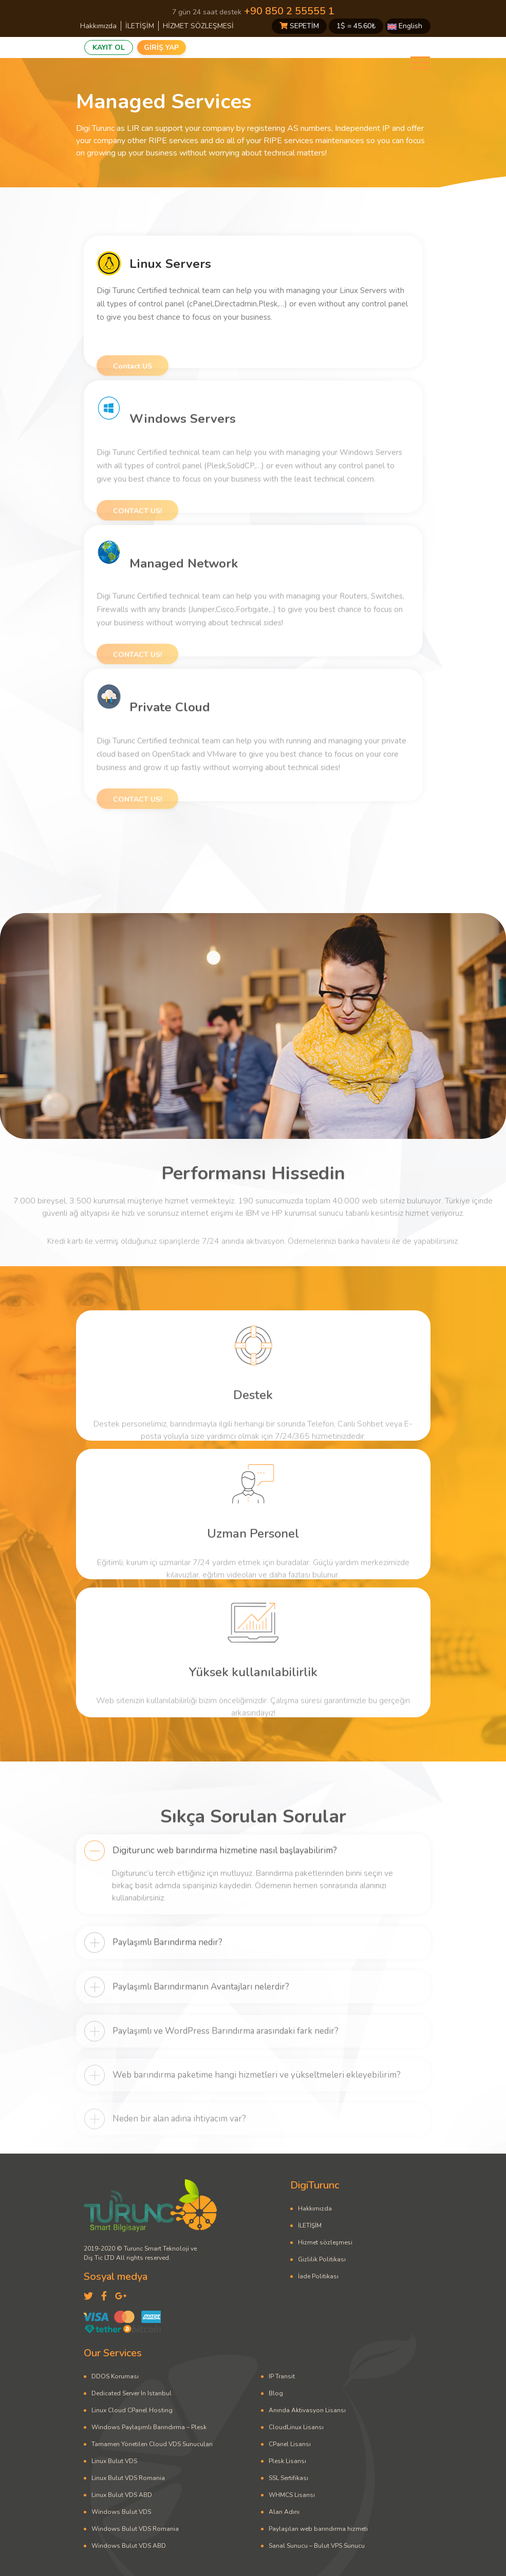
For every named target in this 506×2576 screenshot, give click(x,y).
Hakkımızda (98, 26)
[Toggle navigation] (420, 62)
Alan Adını (284, 2512)
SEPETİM (299, 26)
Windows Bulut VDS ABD (128, 2546)
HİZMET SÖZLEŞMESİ (198, 26)
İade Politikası (318, 2276)
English (404, 26)
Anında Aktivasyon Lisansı (307, 2410)
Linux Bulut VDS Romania (128, 2478)
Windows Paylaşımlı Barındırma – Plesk (149, 2427)
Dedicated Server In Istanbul (131, 2393)
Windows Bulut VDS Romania (135, 2529)
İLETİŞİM (139, 26)
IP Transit (282, 2376)
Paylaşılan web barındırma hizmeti (318, 2529)
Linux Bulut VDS (114, 2461)
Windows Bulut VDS (121, 2512)
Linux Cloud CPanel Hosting (132, 2410)
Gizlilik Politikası (322, 2259)
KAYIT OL (108, 47)
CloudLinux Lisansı (296, 2427)
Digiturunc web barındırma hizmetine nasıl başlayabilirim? (225, 1891)
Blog (276, 2393)
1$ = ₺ (356, 26)
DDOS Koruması (115, 2376)
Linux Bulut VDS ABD (121, 2495)
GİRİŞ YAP (161, 47)
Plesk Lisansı (287, 2461)
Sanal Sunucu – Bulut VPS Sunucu (317, 2546)
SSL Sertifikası (288, 2478)
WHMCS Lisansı (292, 2495)
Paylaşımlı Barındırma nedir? (167, 1979)
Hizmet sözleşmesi (325, 2242)
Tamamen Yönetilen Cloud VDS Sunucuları (152, 2444)
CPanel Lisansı (290, 2444)
